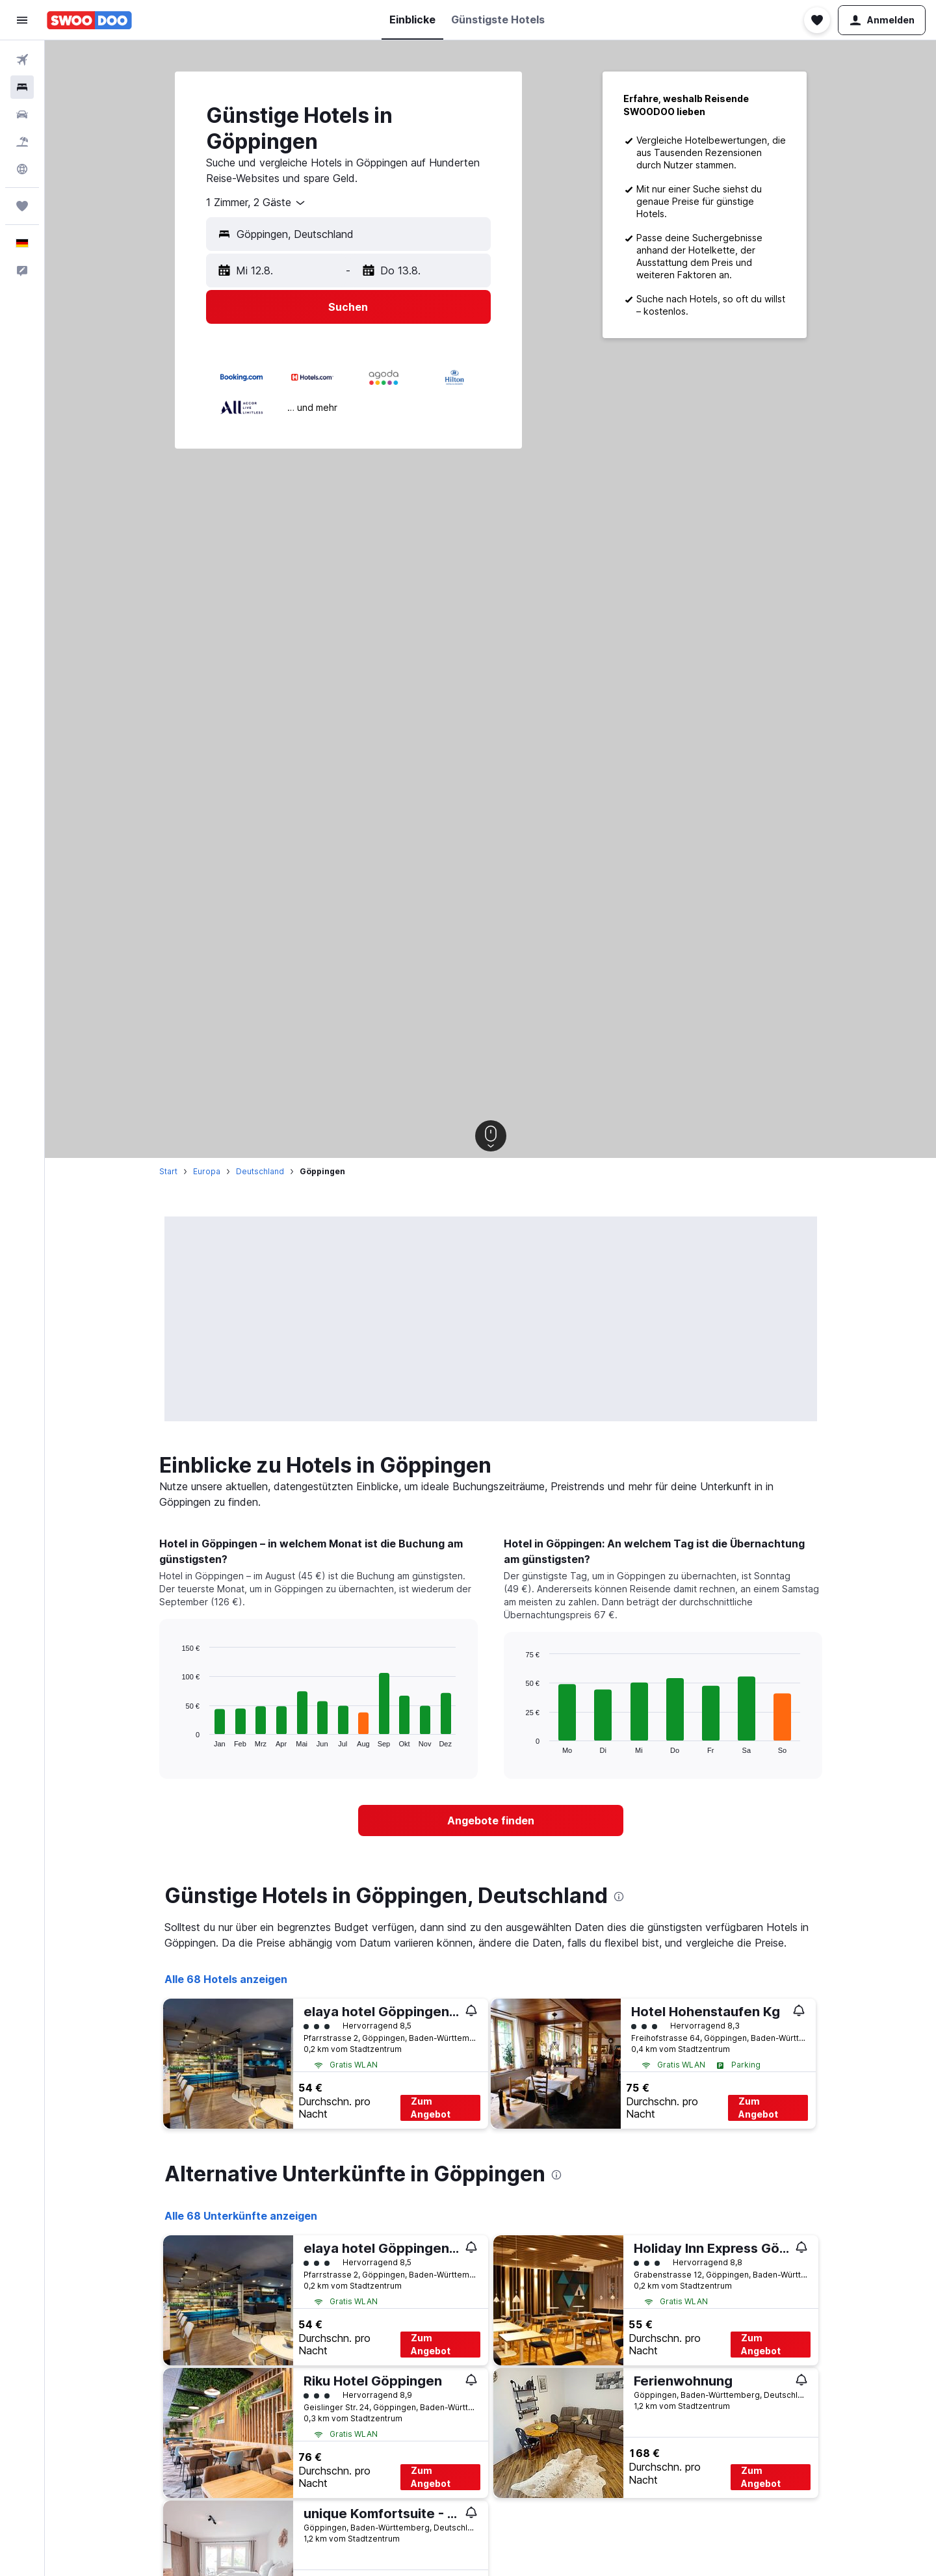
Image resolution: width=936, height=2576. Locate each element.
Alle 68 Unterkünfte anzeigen (240, 2215)
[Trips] (22, 206)
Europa (206, 1171)
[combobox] (256, 202)
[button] (22, 20)
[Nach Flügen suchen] (22, 60)
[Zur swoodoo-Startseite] (89, 20)
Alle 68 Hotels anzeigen (225, 1979)
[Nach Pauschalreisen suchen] (22, 142)
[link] (490, 1820)
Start (168, 1171)
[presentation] (619, 1896)
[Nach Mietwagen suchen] (22, 114)
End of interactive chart (519, 1743)
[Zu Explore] (22, 169)
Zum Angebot (430, 2108)
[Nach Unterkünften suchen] (22, 87)
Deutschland (260, 1171)
